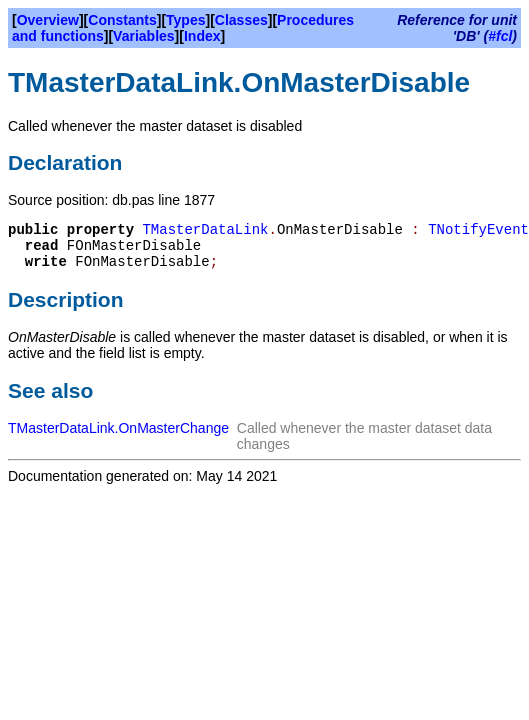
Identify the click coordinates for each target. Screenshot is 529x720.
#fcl (500, 36)
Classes (241, 20)
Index (202, 36)
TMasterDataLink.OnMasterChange (118, 428)
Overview (48, 20)
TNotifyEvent (478, 230)
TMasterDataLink (205, 230)
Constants (122, 20)
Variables (144, 36)
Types (185, 20)
